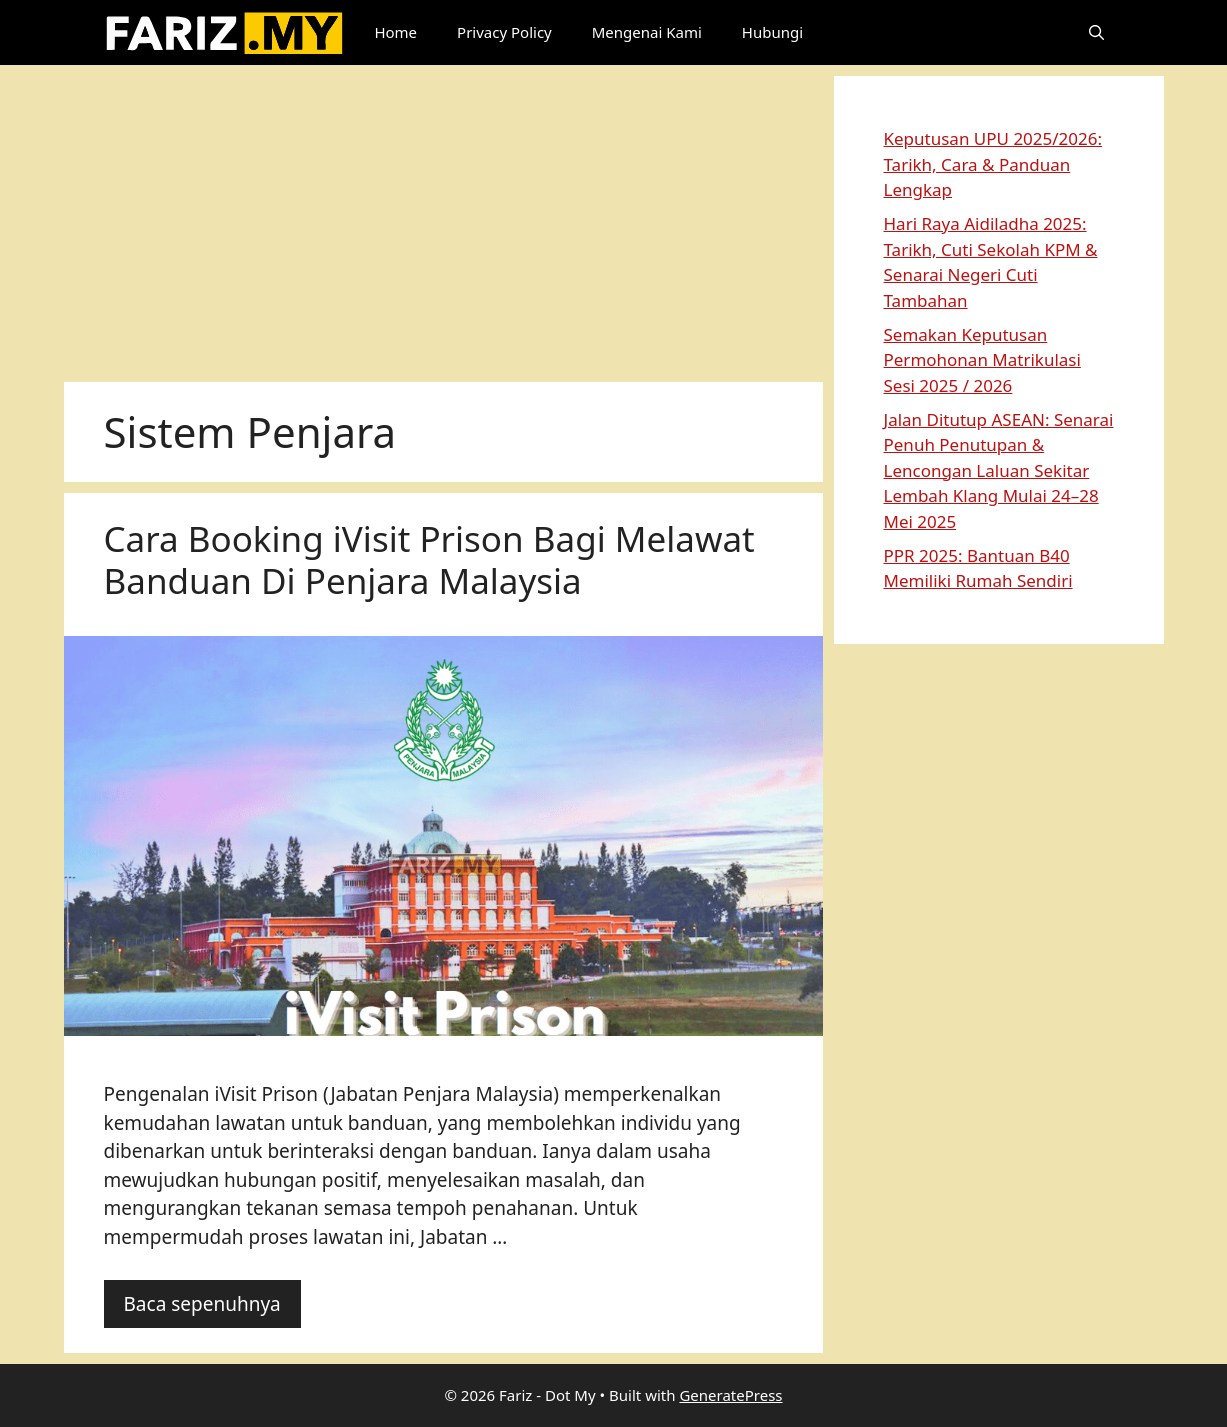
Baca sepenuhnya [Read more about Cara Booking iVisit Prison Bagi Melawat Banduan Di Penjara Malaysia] (202, 1304)
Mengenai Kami (647, 32)
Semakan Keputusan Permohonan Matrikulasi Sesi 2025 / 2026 (982, 360)
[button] (1096, 32)
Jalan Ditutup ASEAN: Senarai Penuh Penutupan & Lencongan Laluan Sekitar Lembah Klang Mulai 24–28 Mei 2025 (999, 470)
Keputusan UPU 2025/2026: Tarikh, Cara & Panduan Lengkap (993, 164)
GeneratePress (730, 1395)
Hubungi (772, 32)
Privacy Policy (504, 32)
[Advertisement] (443, 216)
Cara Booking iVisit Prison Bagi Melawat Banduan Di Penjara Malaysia (429, 559)
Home (395, 32)
